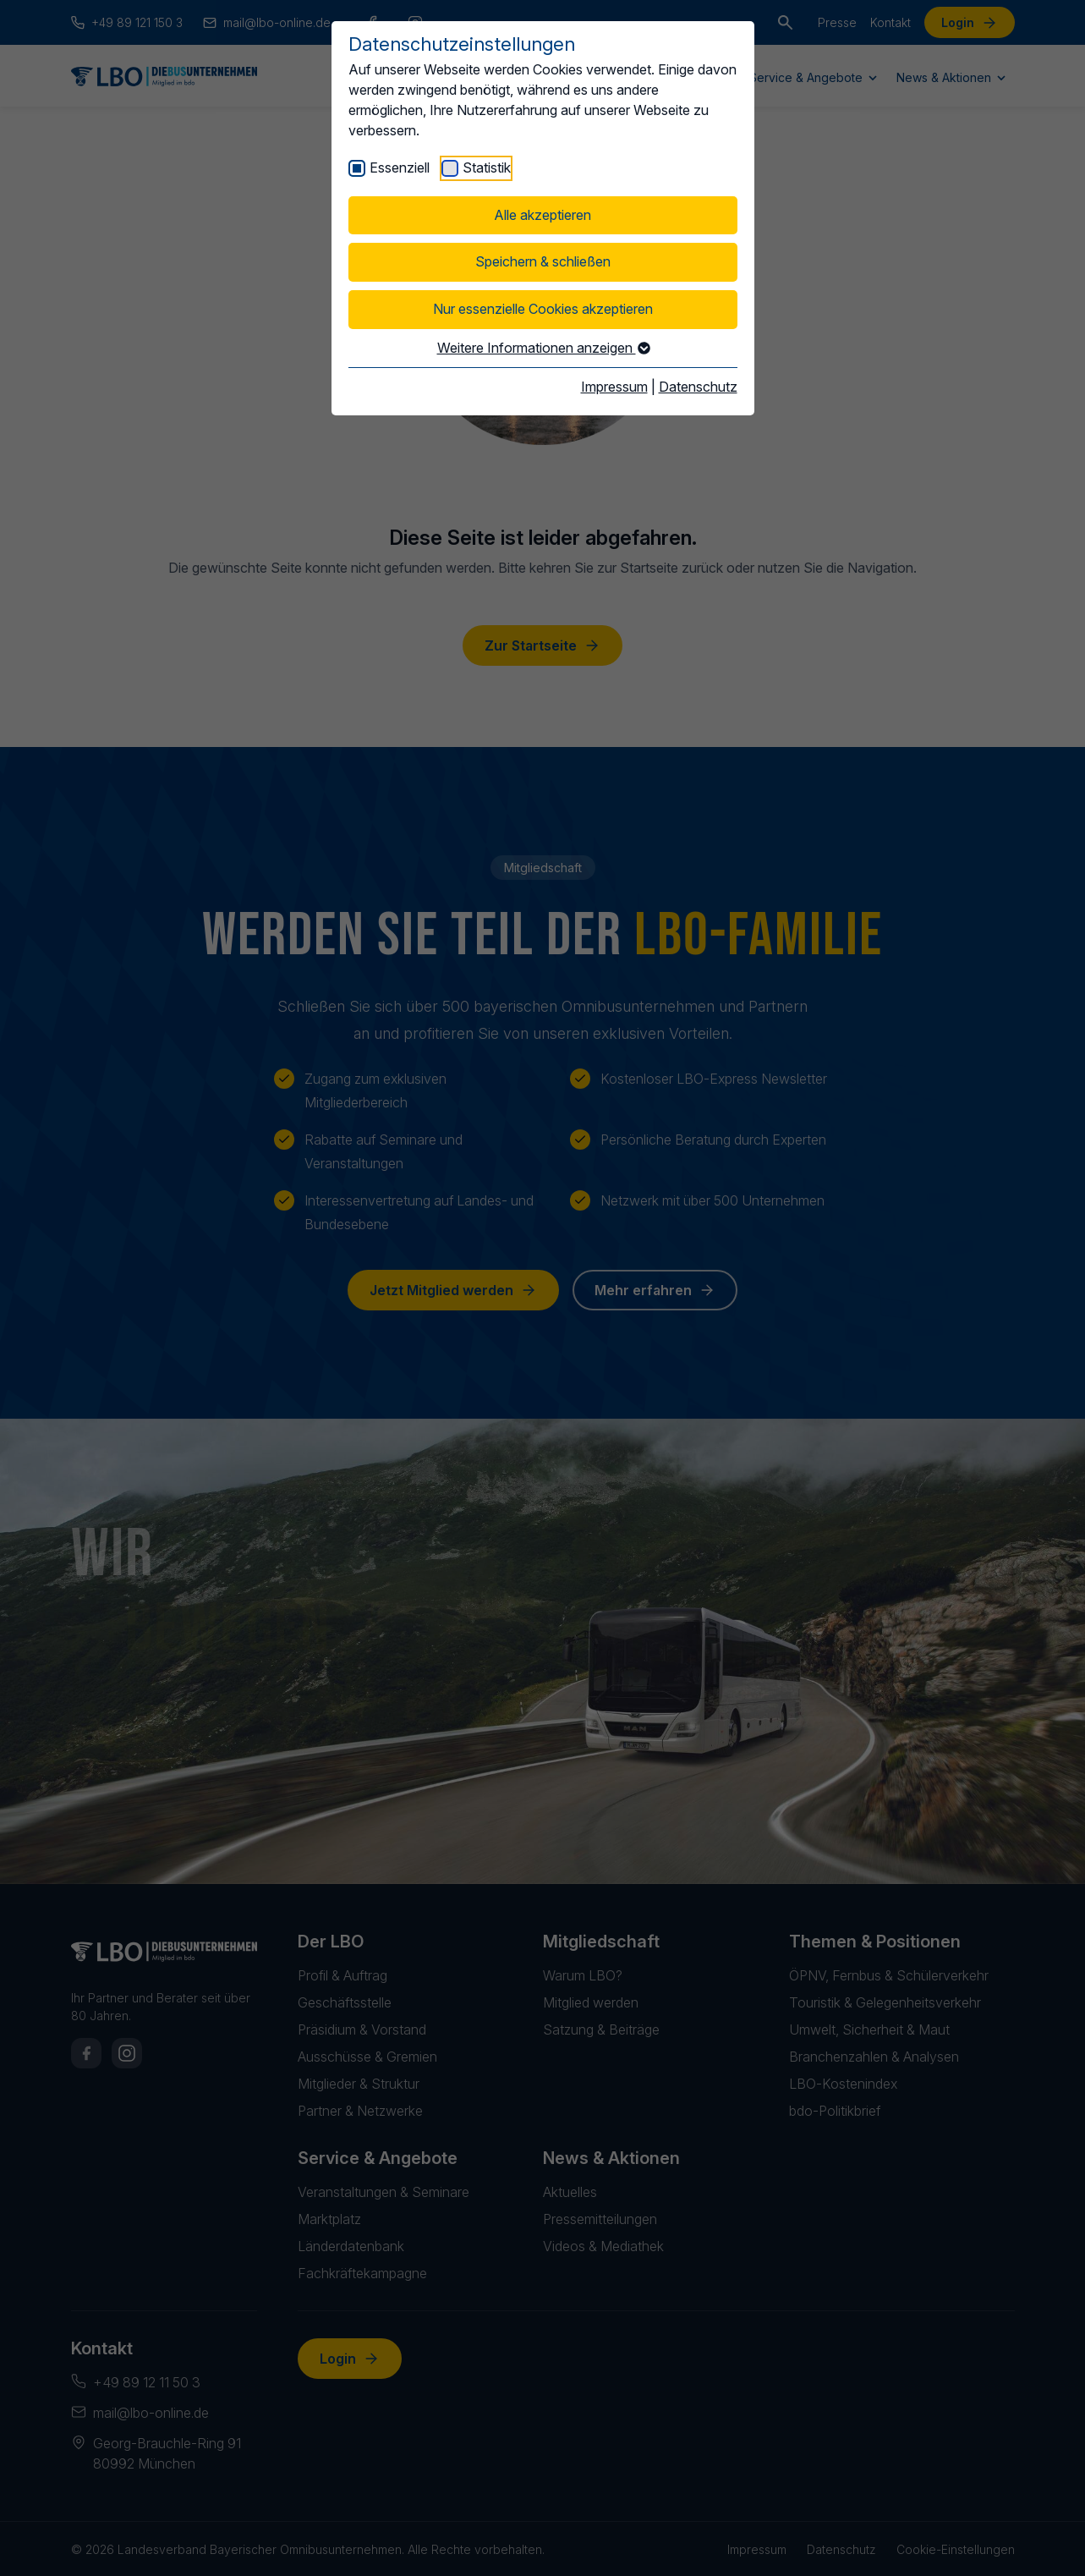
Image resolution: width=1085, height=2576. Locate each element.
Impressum (614, 386)
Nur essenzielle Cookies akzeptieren (543, 308)
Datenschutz (698, 386)
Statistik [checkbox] (487, 167)
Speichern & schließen (543, 261)
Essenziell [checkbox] (400, 167)
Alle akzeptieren (542, 214)
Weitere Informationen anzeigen (543, 347)
